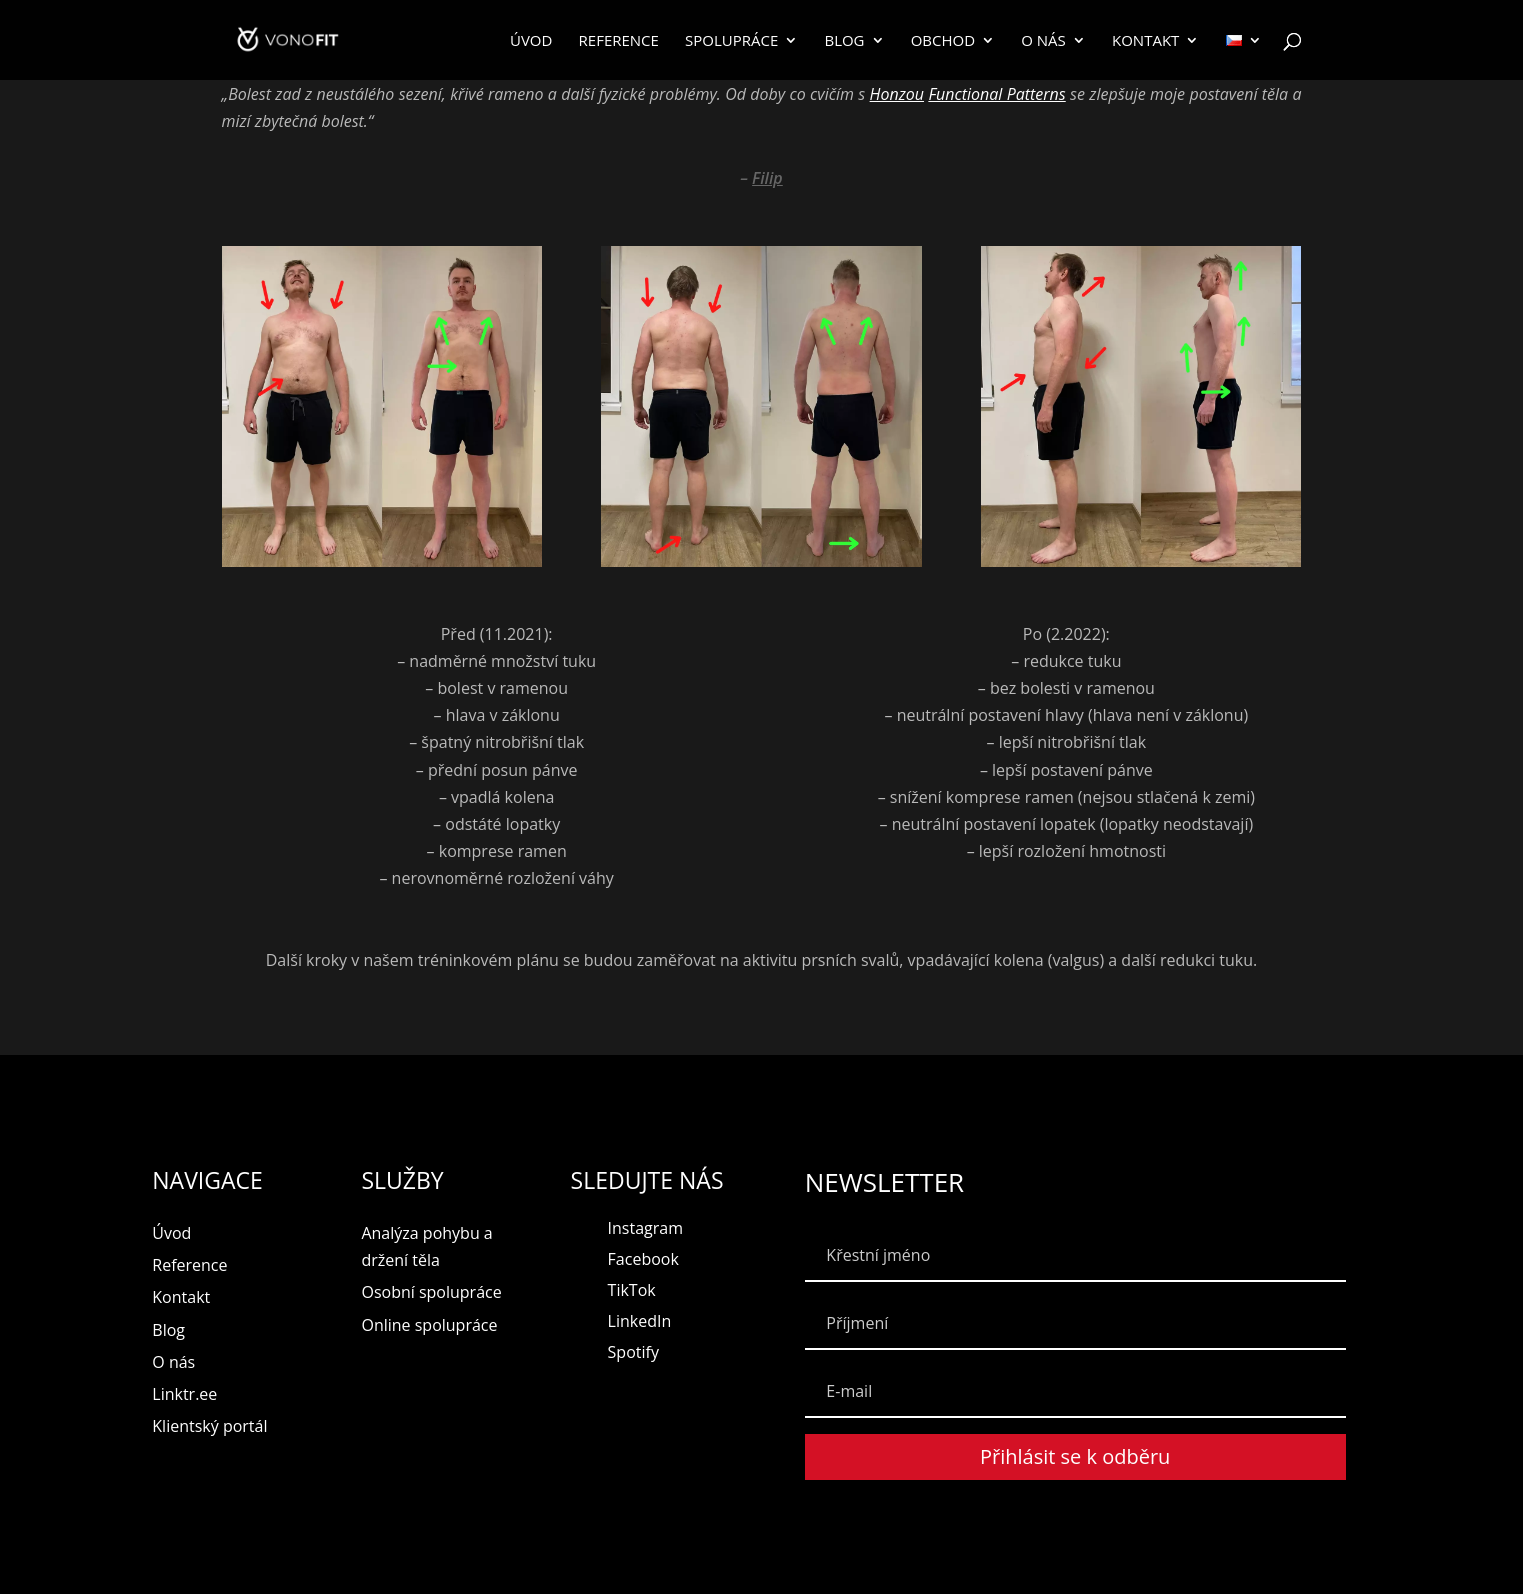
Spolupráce (731, 41)
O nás (1043, 41)
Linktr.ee (184, 1394)
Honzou (897, 94)
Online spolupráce (429, 1325)
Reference (619, 41)
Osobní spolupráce (431, 1292)
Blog (844, 41)
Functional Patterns (996, 94)
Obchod (943, 41)
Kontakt (1145, 41)
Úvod (531, 41)
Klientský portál (209, 1426)
